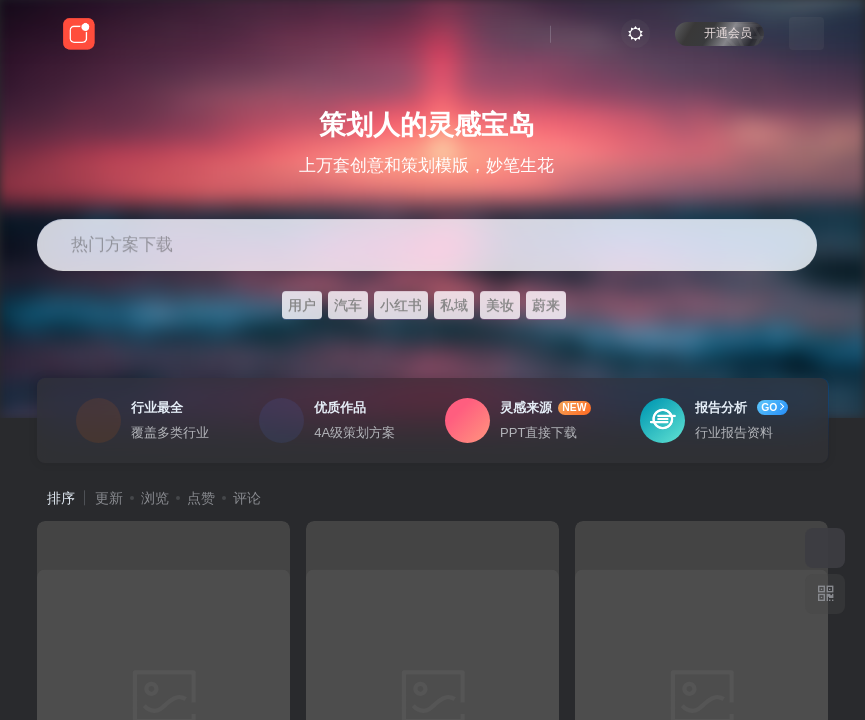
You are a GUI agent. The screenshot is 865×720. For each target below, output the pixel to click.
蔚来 (546, 305)
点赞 (201, 498)
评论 (247, 498)
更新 (109, 498)
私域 (454, 305)
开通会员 (719, 32)
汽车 (348, 305)
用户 (302, 305)
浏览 (155, 498)
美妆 (500, 305)
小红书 (401, 305)
